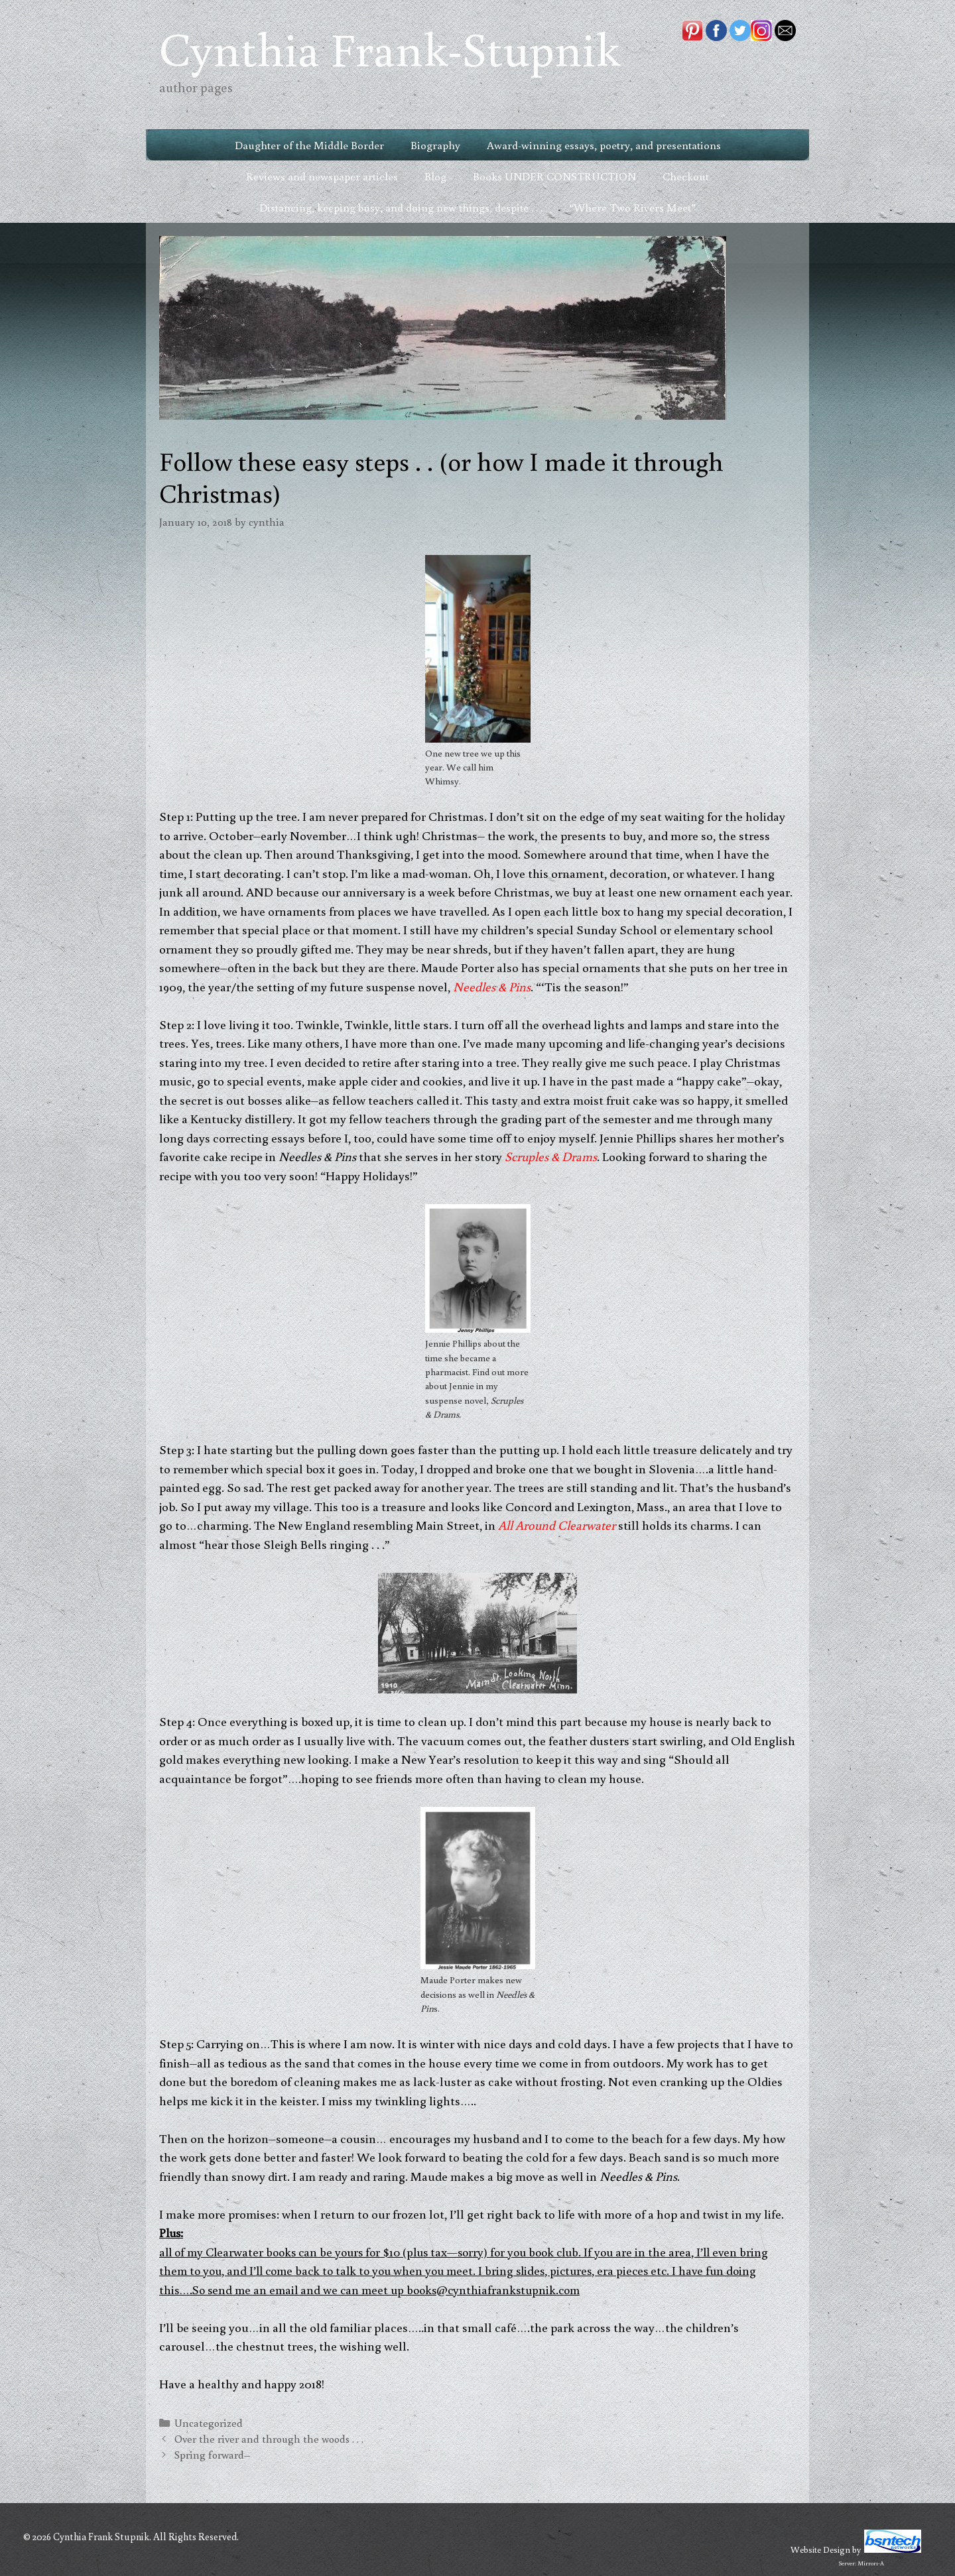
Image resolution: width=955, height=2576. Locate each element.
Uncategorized (208, 2422)
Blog (435, 176)
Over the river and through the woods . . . (268, 2438)
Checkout (686, 176)
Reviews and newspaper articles (322, 176)
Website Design (820, 2549)
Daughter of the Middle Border (309, 145)
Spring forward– (212, 2454)
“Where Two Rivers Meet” (632, 207)
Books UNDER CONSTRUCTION (554, 176)
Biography (435, 145)
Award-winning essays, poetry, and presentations (604, 145)
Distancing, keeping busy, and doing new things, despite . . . (400, 207)
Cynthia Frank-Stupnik (389, 48)
